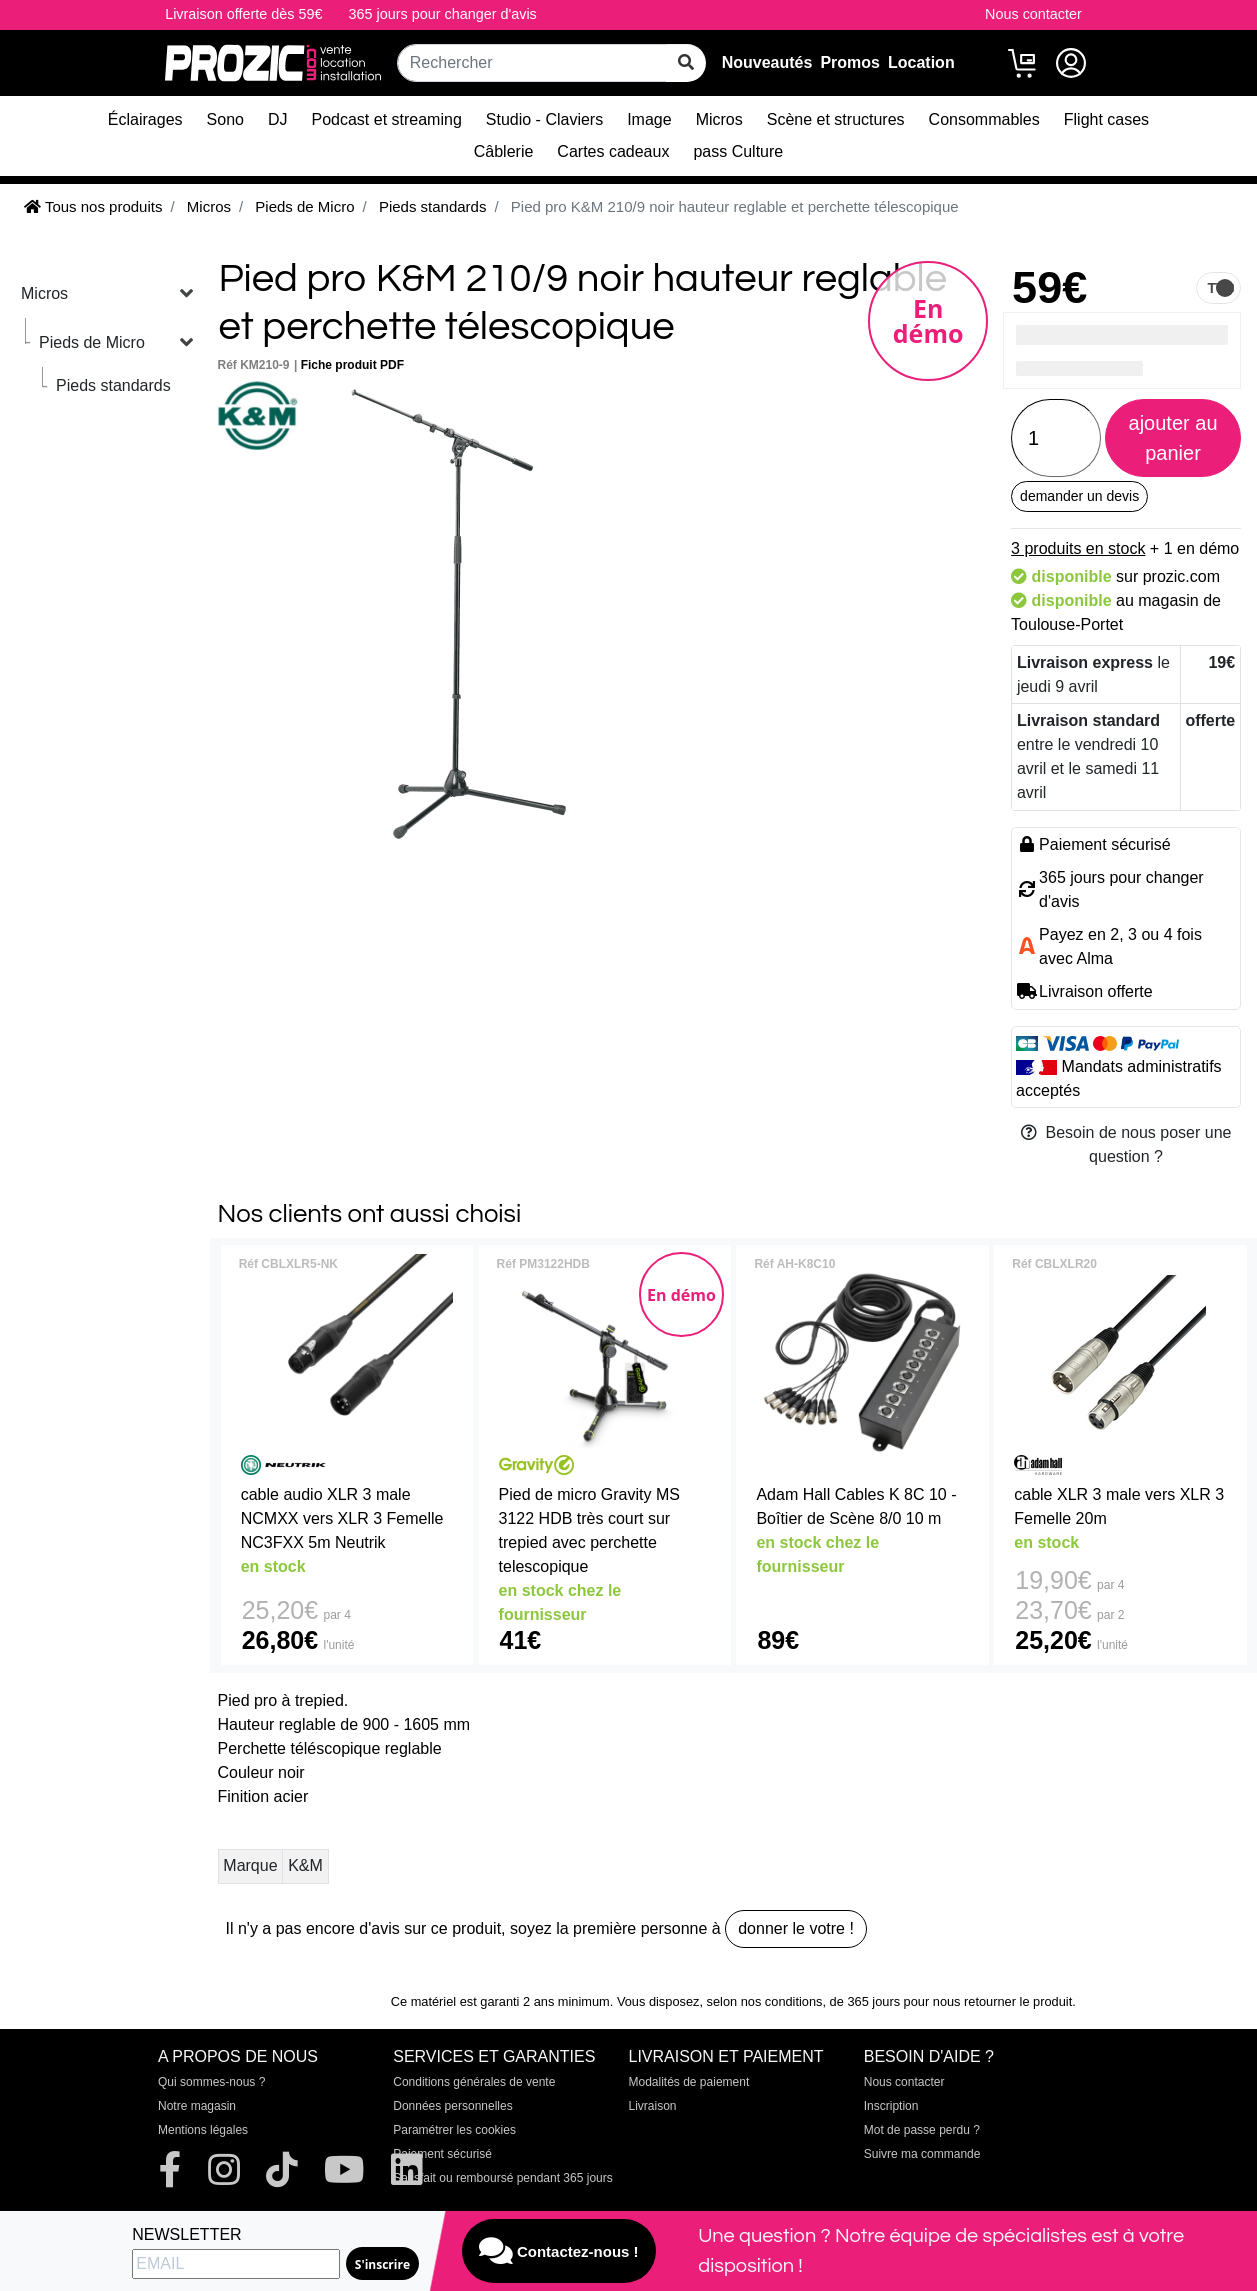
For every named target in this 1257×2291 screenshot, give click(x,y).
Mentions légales (203, 2130)
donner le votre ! (796, 1928)
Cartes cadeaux (613, 151)
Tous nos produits (93, 206)
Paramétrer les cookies (454, 2130)
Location (921, 62)
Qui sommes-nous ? (211, 2082)
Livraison (653, 2106)
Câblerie (504, 151)
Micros (719, 119)
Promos (850, 62)
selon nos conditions (765, 2001)
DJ (278, 119)
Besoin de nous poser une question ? (1126, 1144)
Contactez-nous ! (559, 2251)
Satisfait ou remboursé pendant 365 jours (502, 2178)
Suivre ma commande (922, 2154)
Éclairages (145, 119)
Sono (225, 119)
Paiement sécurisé (442, 2154)
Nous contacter (1033, 14)
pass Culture (738, 151)
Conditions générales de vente (474, 2082)
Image (649, 119)
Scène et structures (836, 119)
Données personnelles (452, 2106)
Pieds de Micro (92, 342)
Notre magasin (197, 2106)
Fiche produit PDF (352, 365)
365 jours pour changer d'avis (442, 14)
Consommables (984, 119)
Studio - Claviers (544, 119)
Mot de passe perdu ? (922, 2130)
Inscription (891, 2106)
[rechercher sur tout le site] (686, 63)
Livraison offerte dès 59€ (243, 14)
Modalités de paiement (689, 2082)
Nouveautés (767, 62)
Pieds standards (113, 385)
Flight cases (1106, 119)
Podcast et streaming (387, 119)
